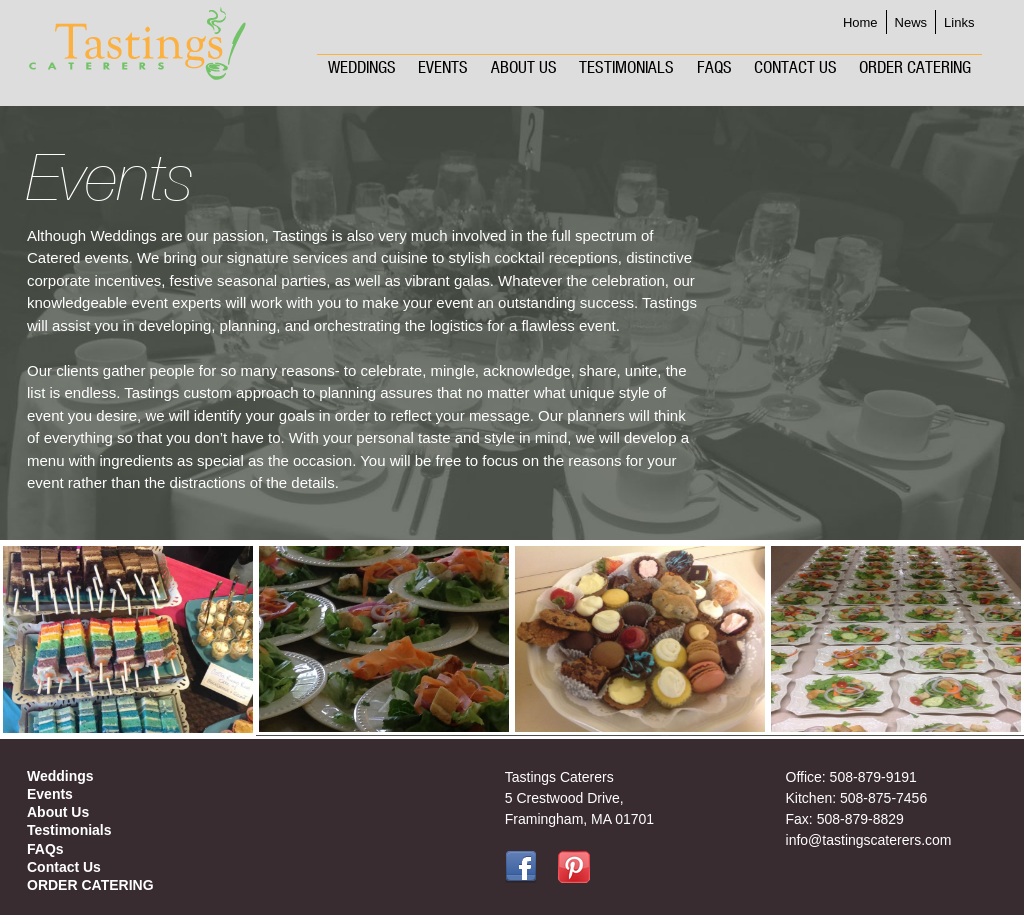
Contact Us (795, 67)
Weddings (362, 67)
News (911, 22)
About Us (524, 67)
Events (443, 67)
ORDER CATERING (915, 67)
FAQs (714, 67)
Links (959, 22)
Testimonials (626, 67)
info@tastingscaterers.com (869, 840)
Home (860, 22)
